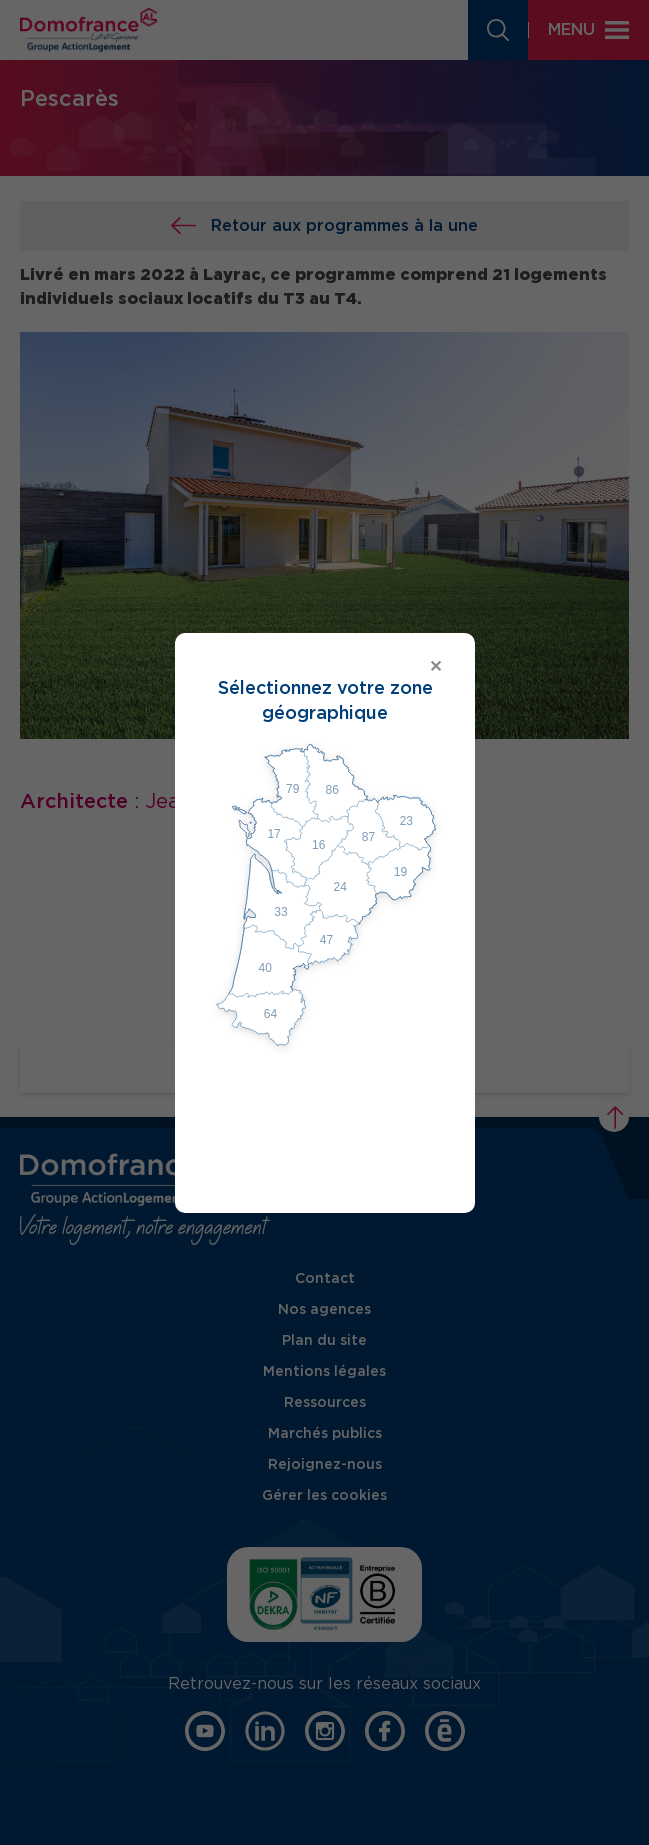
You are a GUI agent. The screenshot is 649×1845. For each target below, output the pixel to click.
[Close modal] (325, 667)
